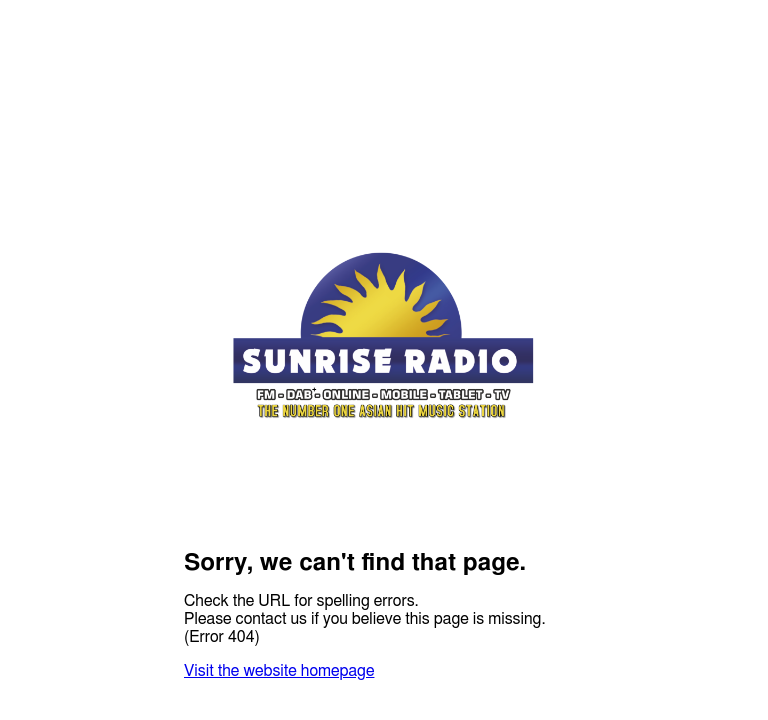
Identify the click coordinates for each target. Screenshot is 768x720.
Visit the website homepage (279, 671)
